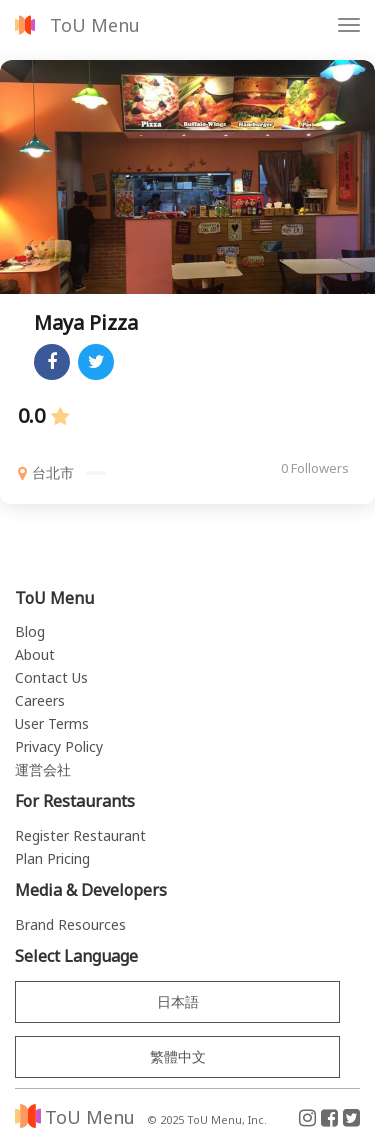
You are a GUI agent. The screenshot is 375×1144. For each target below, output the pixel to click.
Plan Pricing (52, 858)
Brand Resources (70, 924)
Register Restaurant (80, 835)
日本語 (178, 1001)
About (35, 654)
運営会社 (43, 769)
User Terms (52, 723)
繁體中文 (178, 1056)
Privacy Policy (59, 746)
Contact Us (51, 677)
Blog (30, 631)
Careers (40, 700)
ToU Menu (95, 25)
